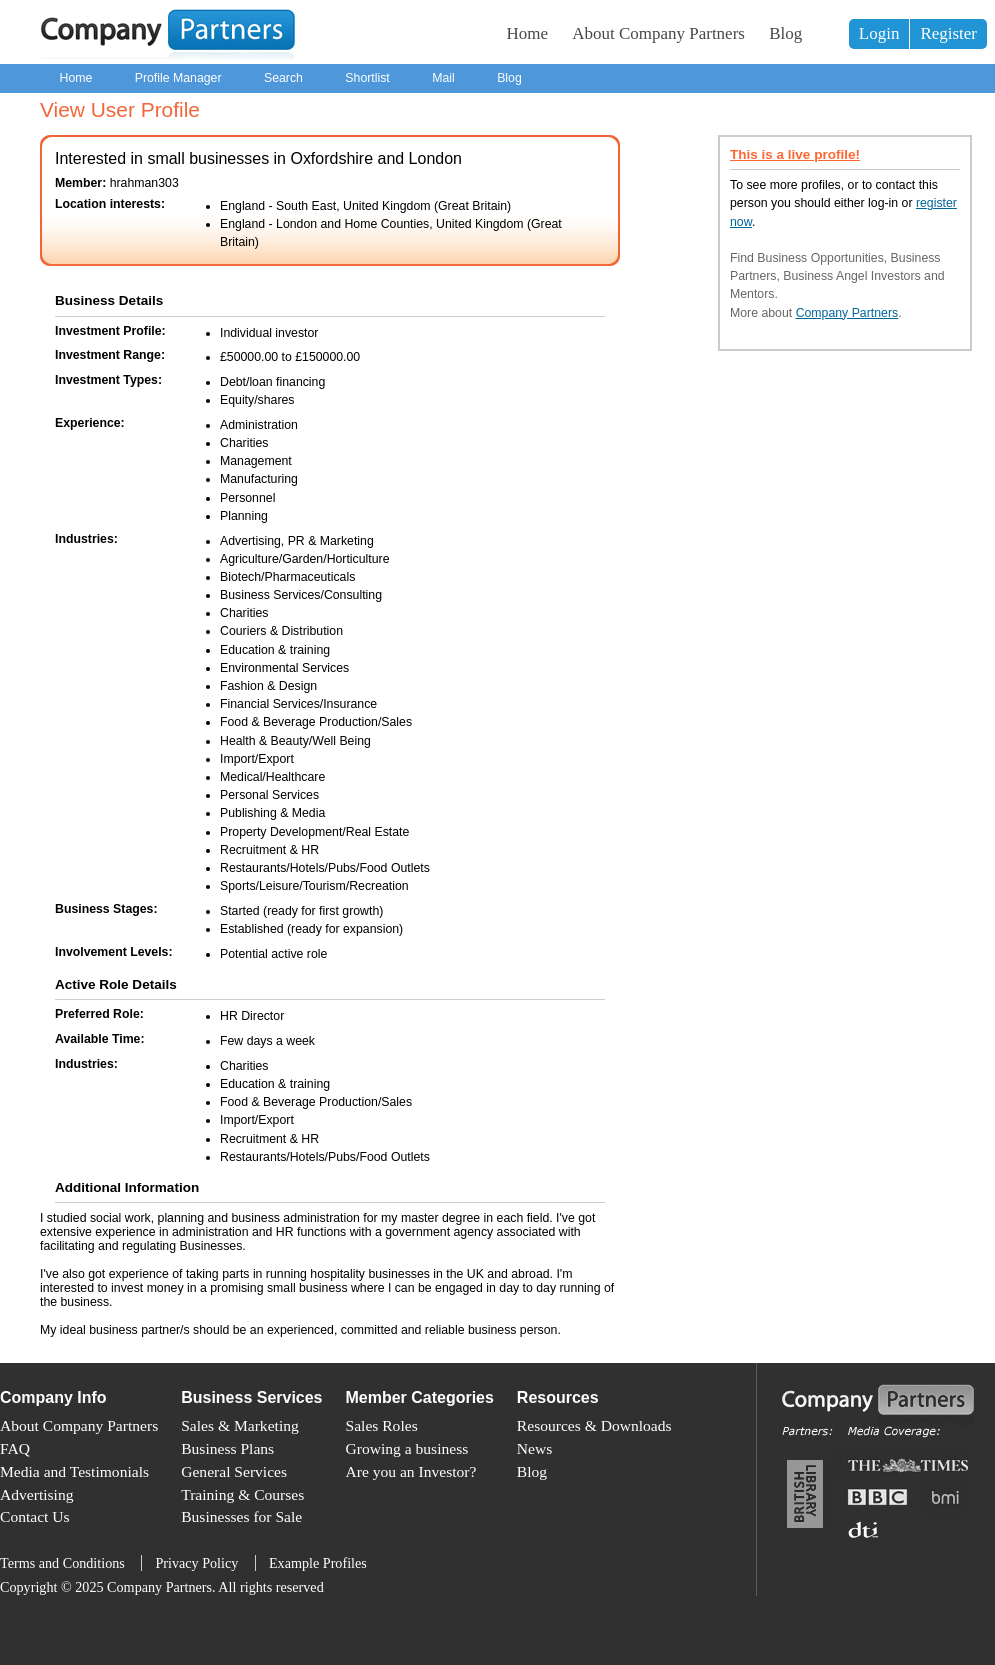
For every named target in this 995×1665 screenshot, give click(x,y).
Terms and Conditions (62, 1563)
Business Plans (227, 1448)
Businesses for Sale (241, 1516)
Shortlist (367, 78)
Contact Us (35, 1516)
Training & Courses (242, 1494)
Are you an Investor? (411, 1471)
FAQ (15, 1448)
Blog (785, 33)
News (534, 1448)
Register (948, 33)
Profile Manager (178, 78)
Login (879, 33)
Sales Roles (382, 1425)
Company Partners (847, 313)
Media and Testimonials (74, 1471)
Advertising (36, 1494)
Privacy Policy (196, 1563)
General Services (234, 1471)
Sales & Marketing (240, 1425)
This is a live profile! (795, 154)
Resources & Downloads (594, 1425)
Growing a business (407, 1448)
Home (528, 33)
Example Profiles (318, 1563)
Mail (443, 78)
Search (283, 78)
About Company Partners (658, 33)
